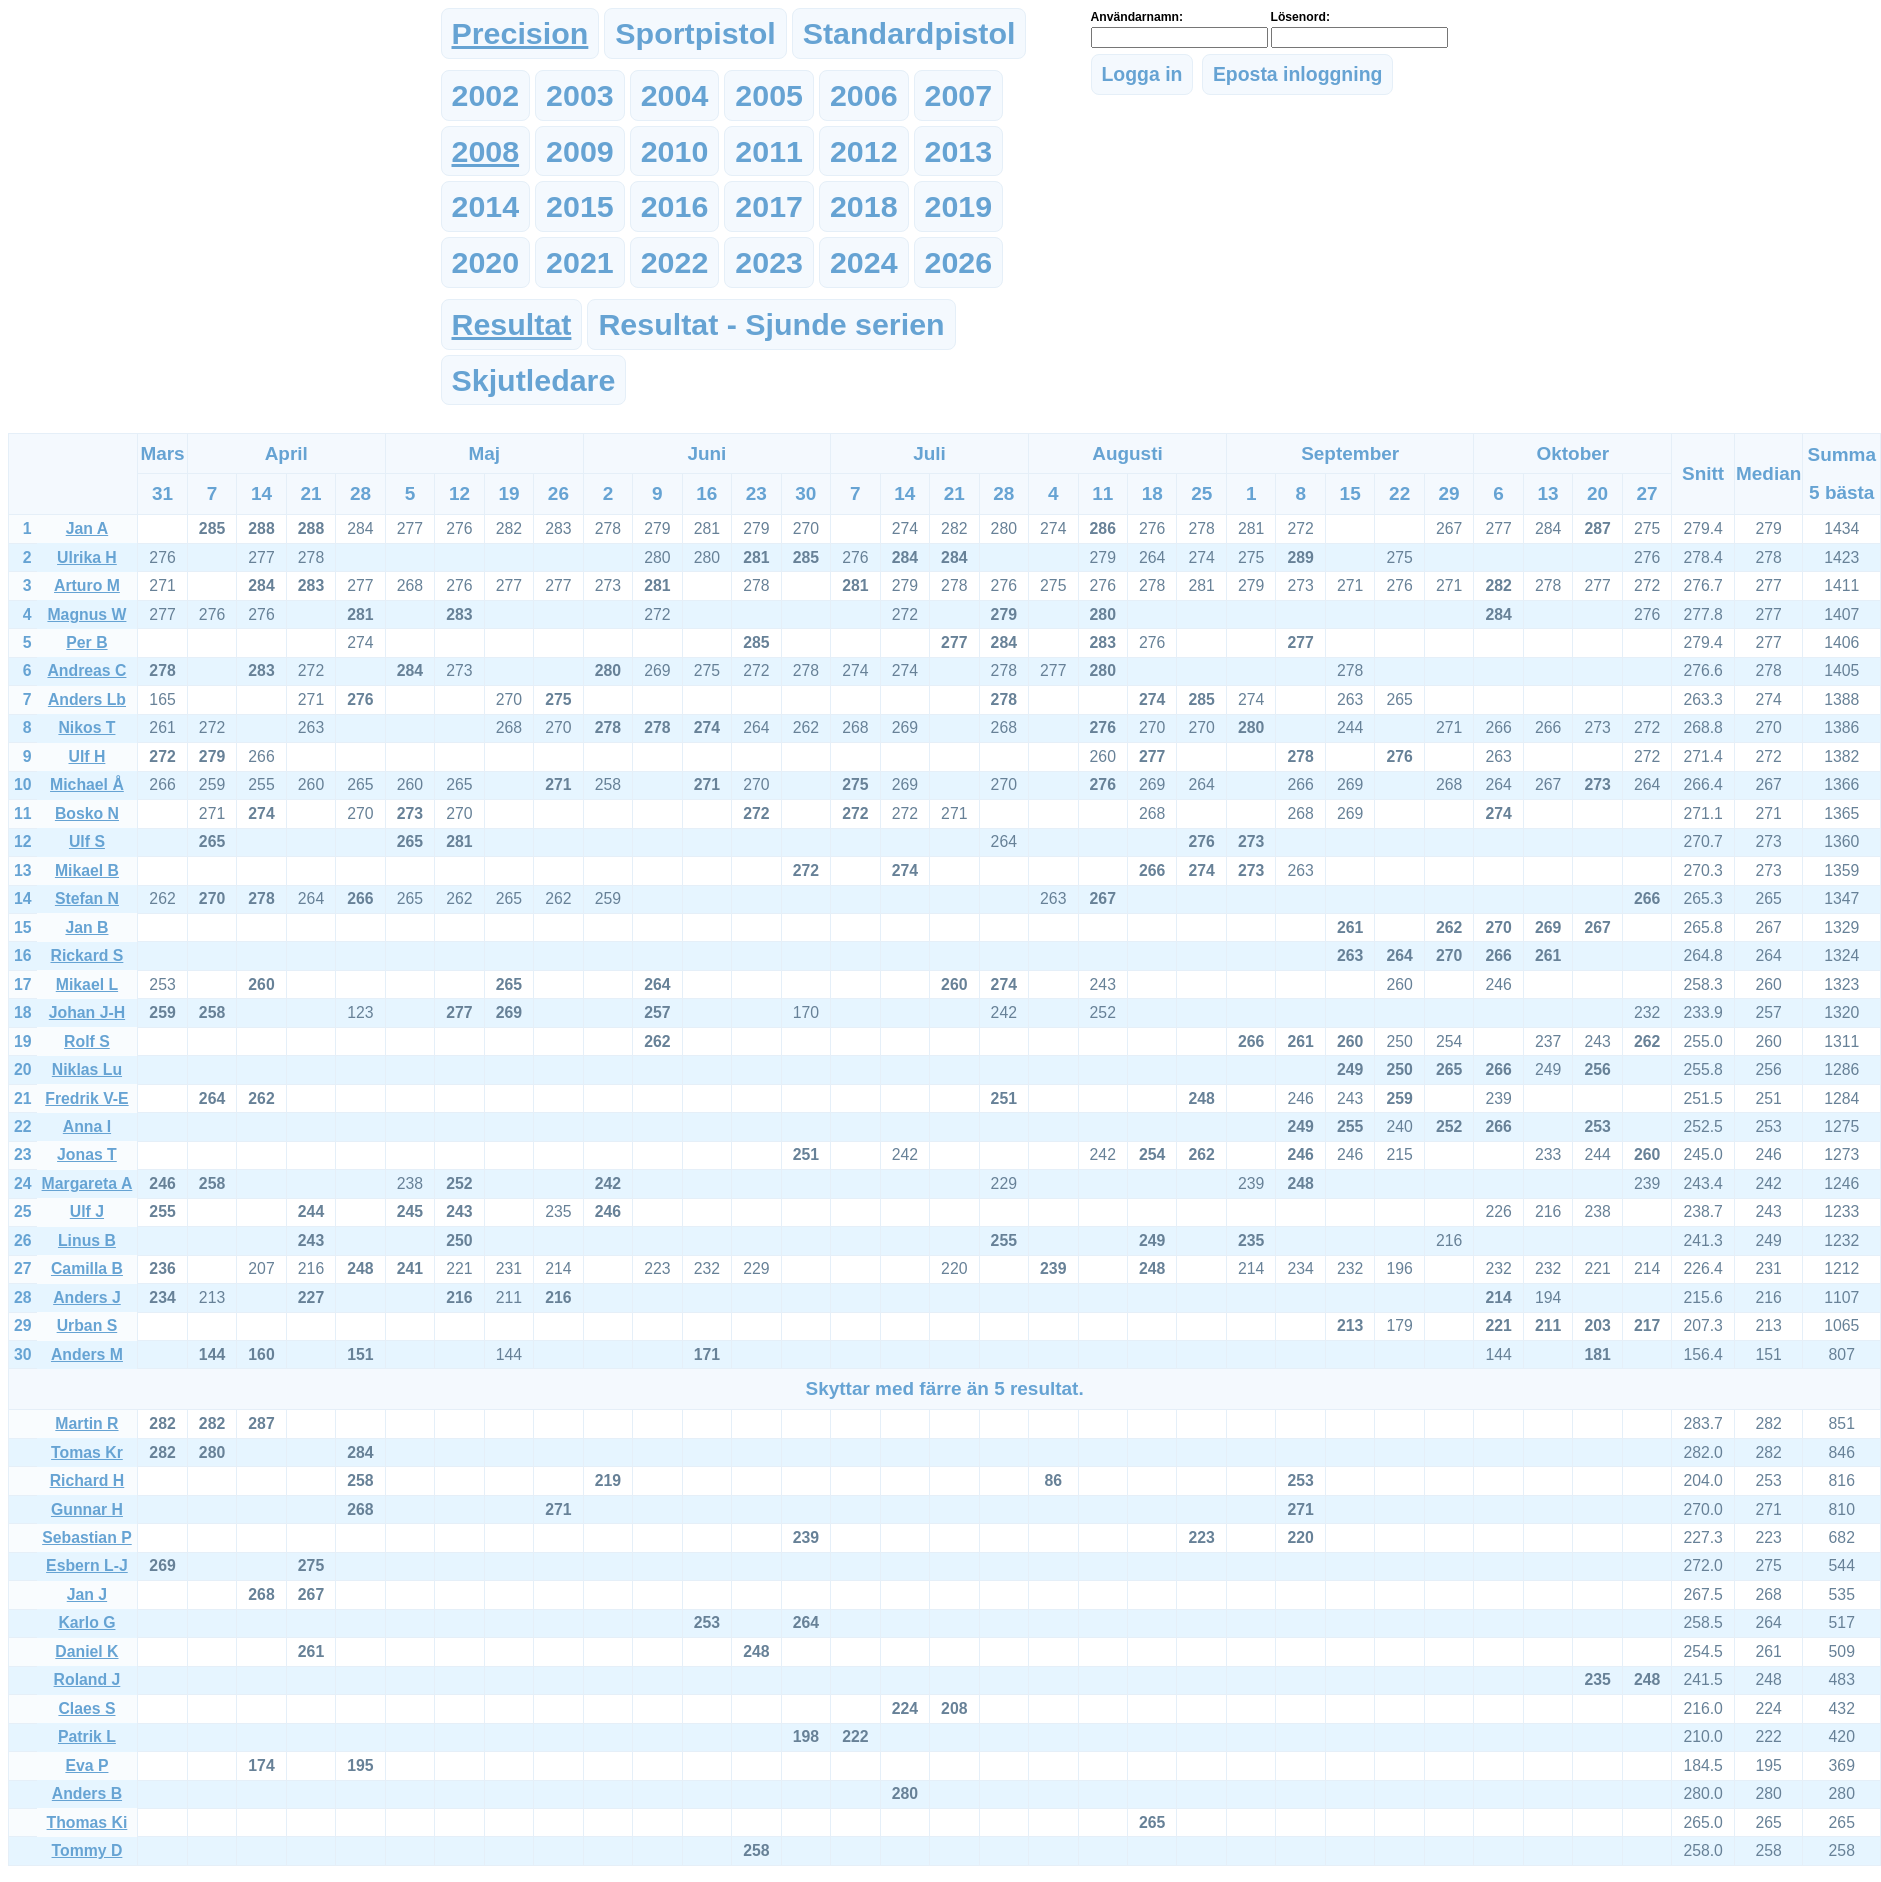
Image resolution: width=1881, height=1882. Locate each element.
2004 (675, 95)
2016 (675, 206)
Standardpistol (909, 33)
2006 (864, 95)
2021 (580, 262)
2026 (959, 262)
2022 (675, 262)
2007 (959, 95)
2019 (959, 206)
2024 (864, 262)
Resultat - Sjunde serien (771, 324)
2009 (580, 151)
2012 (864, 151)
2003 (580, 95)
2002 (486, 95)
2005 (769, 95)
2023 (769, 262)
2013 (959, 151)
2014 (486, 206)
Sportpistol (695, 33)
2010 (675, 151)
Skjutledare (534, 380)
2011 (769, 151)
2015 (580, 206)
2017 (769, 206)
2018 (864, 206)
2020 (486, 262)
